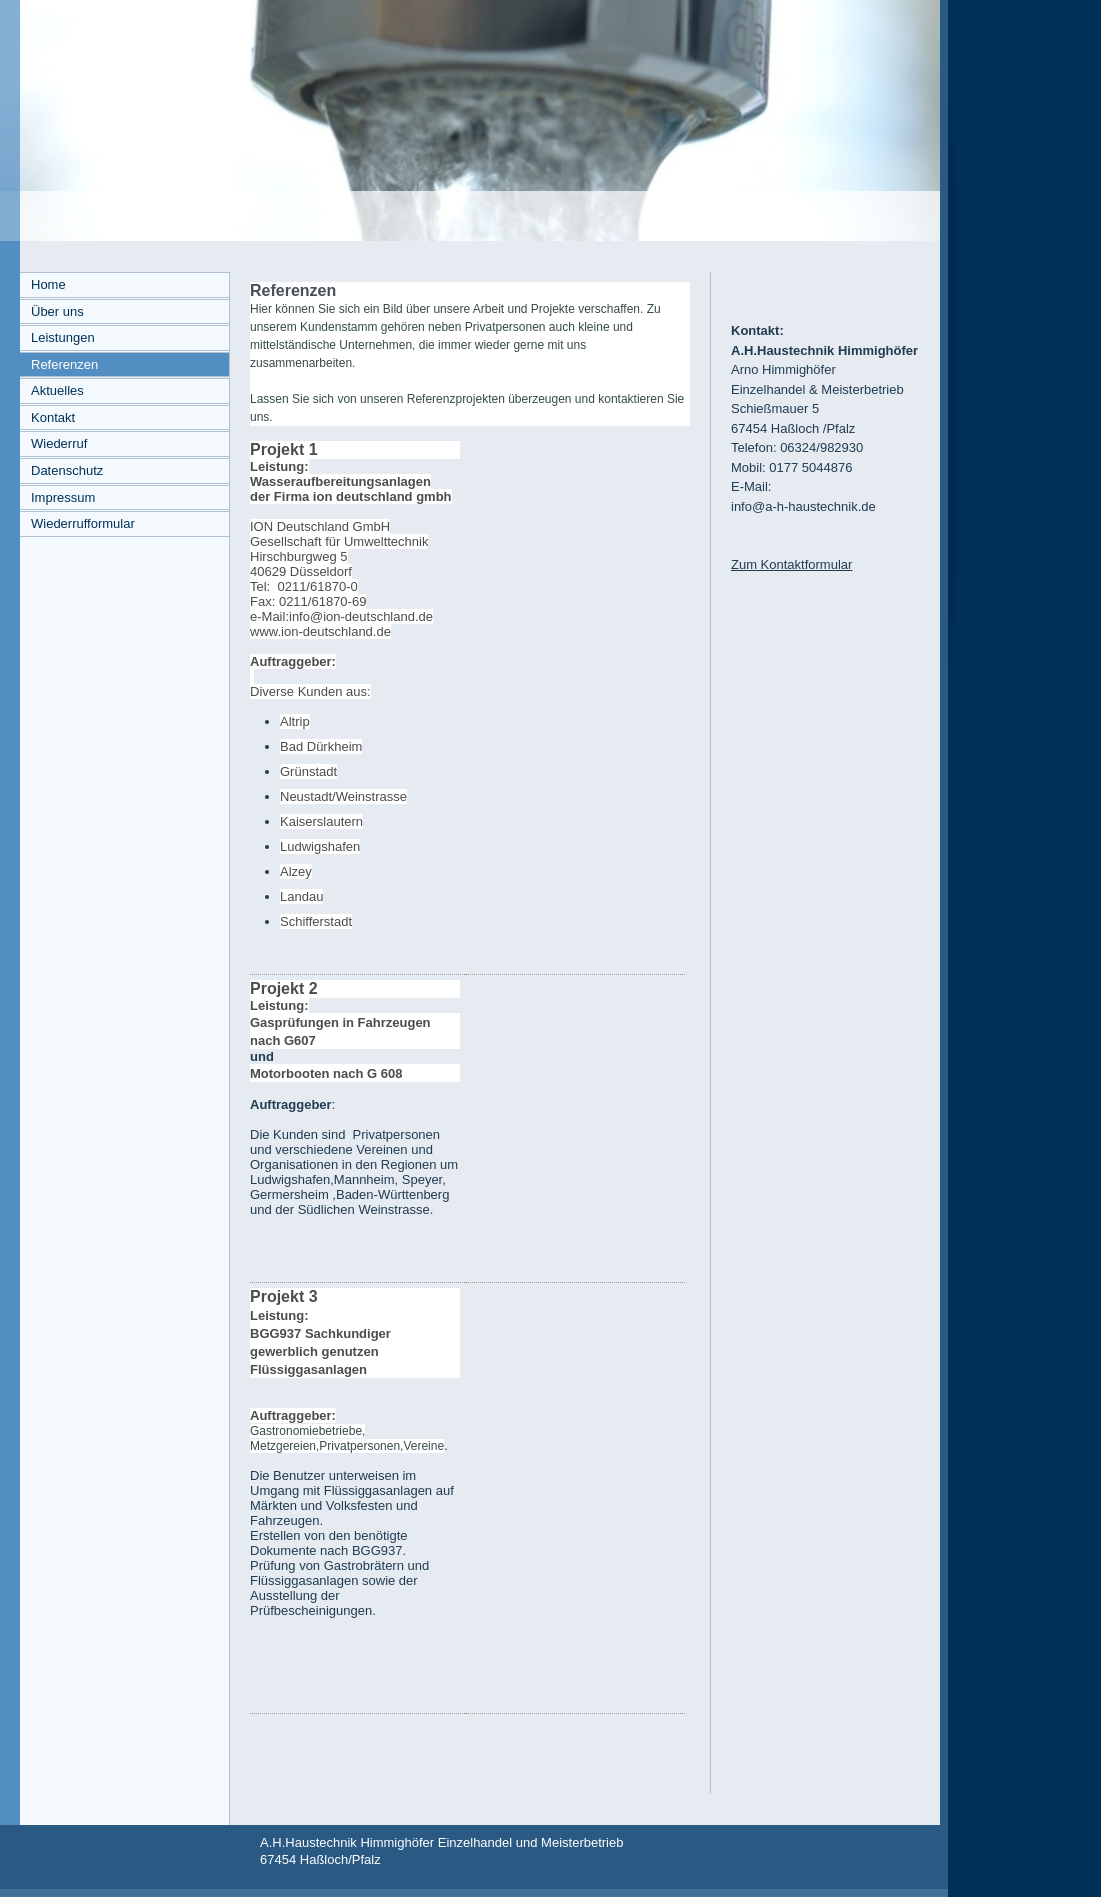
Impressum (63, 497)
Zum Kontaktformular (791, 564)
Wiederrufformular (83, 523)
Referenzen (64, 364)
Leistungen (63, 337)
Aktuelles (57, 390)
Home (48, 284)
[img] (470, 120)
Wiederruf (59, 443)
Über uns (57, 311)
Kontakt (53, 417)
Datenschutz (67, 470)
